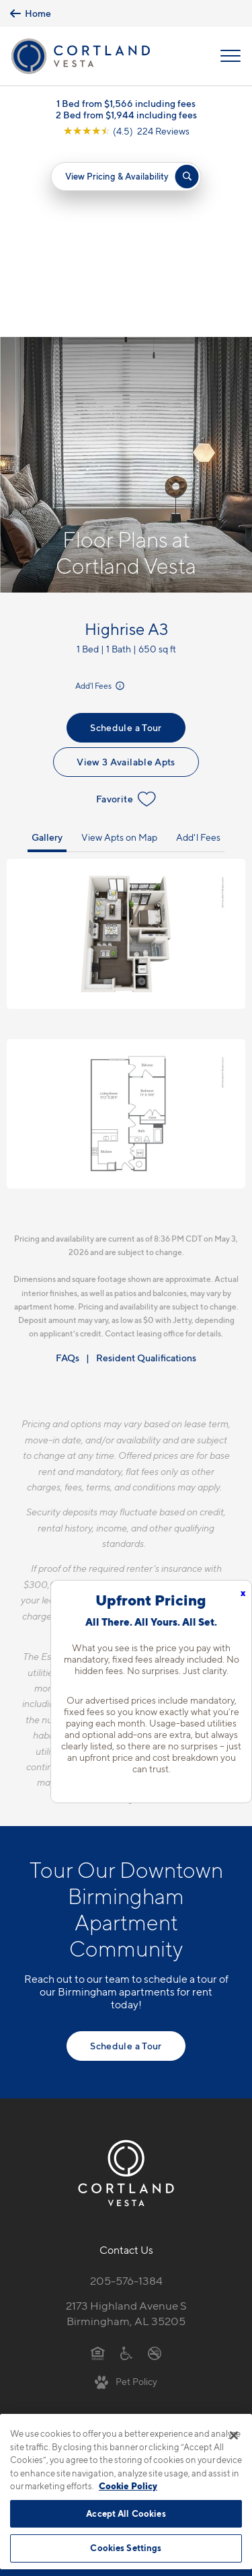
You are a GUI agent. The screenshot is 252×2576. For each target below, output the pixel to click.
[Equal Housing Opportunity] (98, 2164)
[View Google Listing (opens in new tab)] (126, 131)
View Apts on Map (119, 648)
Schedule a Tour (125, 539)
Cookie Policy (128, 2485)
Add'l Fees (100, 497)
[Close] (234, 2435)
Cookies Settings (125, 2547)
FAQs (67, 1170)
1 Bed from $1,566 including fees (126, 103)
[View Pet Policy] (126, 2192)
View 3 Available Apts (126, 573)
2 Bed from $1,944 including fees (126, 114)
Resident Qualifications (146, 1170)
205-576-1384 (126, 2092)
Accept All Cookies (125, 2513)
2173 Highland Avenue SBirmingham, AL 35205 (126, 2125)
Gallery (47, 648)
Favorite (126, 610)
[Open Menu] (230, 56)
